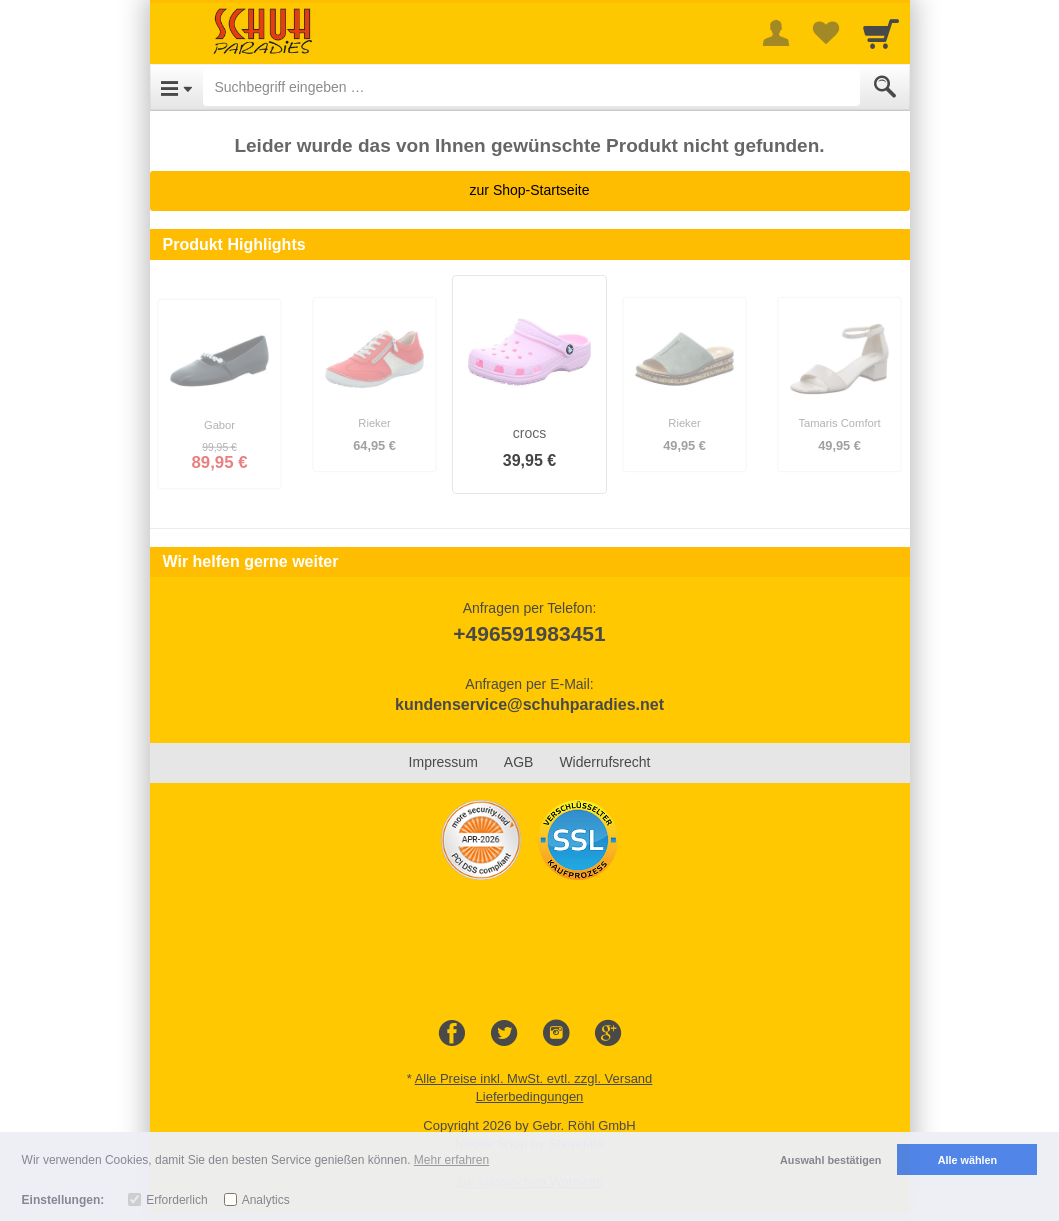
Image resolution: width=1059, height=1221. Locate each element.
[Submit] (885, 87)
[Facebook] (452, 1034)
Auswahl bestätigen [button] (830, 1160)
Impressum (443, 762)
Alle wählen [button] (967, 1160)
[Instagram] (556, 1034)
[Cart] (881, 33)
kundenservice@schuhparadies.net (529, 704)
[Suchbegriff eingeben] (531, 87)
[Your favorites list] (826, 33)
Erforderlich (176, 1200)
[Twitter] (504, 1034)
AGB (519, 762)
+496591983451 (529, 633)
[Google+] (608, 1034)
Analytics (266, 1200)
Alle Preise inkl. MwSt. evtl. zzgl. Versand (534, 1078)
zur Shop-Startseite (530, 190)
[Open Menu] (176, 87)
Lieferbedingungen (530, 1096)
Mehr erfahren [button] (451, 1160)
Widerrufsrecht (604, 762)
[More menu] (776, 33)
